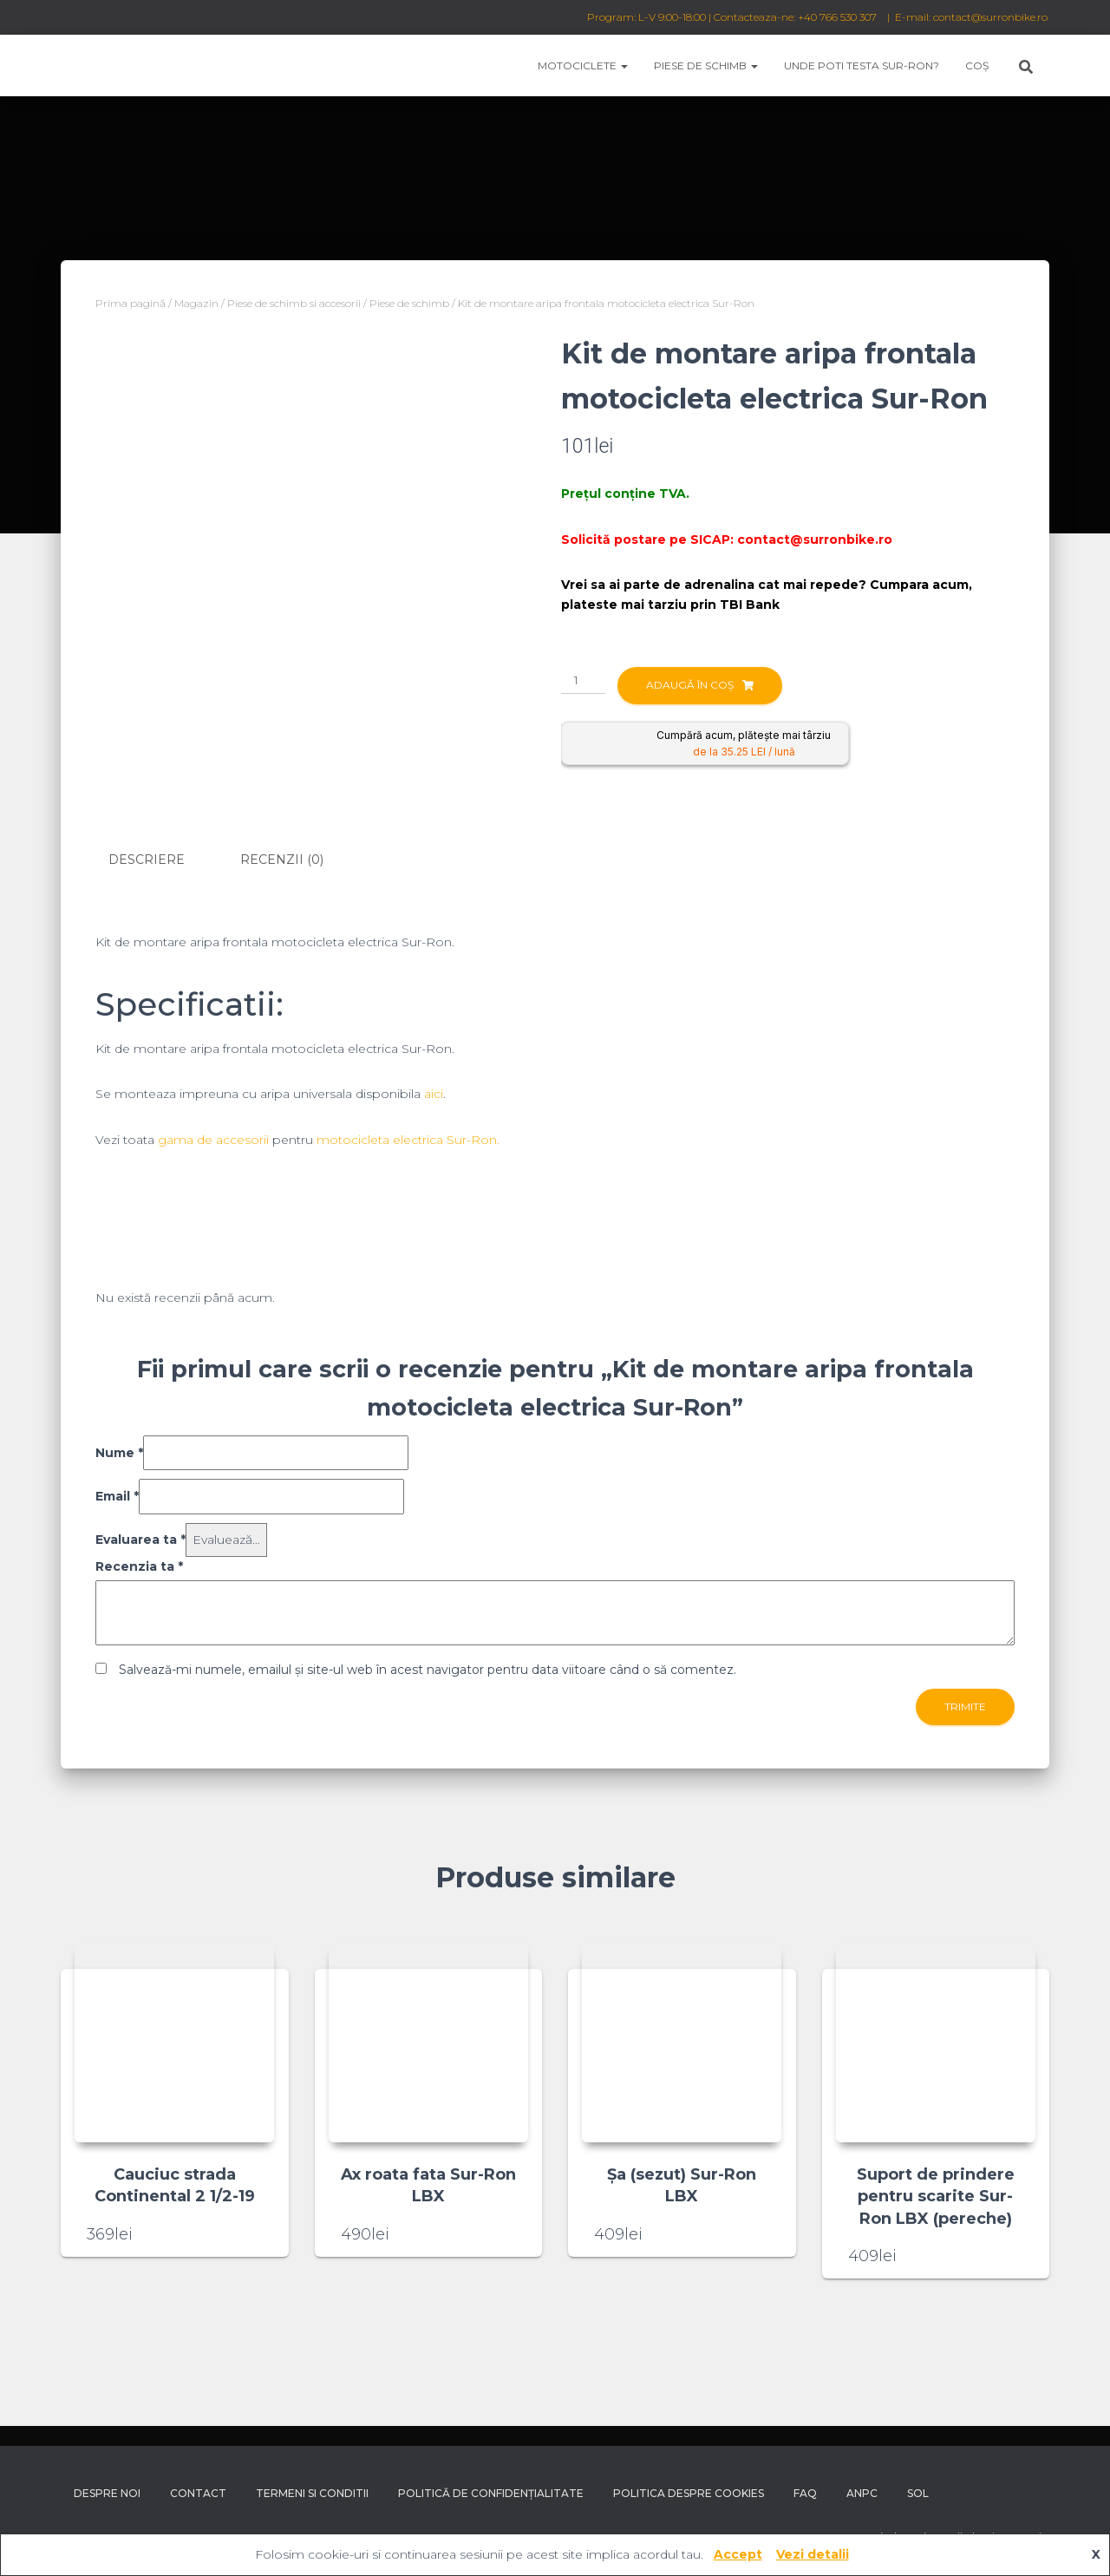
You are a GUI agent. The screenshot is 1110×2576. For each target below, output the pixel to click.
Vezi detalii (812, 2554)
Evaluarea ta (140, 1538)
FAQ (805, 2493)
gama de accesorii (213, 1139)
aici (433, 1094)
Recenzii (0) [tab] (281, 859)
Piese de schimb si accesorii (294, 303)
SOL (918, 2493)
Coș (977, 65)
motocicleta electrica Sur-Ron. (408, 1139)
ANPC (862, 2493)
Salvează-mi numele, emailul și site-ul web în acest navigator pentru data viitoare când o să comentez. (427, 1669)
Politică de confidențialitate (491, 2493)
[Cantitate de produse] (583, 681)
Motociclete (583, 65)
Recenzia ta (139, 1565)
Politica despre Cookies (688, 2493)
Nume (119, 1452)
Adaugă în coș (690, 684)
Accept (738, 2554)
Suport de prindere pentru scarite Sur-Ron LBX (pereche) (936, 2196)
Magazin (196, 303)
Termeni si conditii (312, 2493)
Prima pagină (130, 303)
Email (117, 1496)
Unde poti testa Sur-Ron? (861, 65)
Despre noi (107, 2493)
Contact (198, 2493)
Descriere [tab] (146, 859)
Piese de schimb (706, 65)
